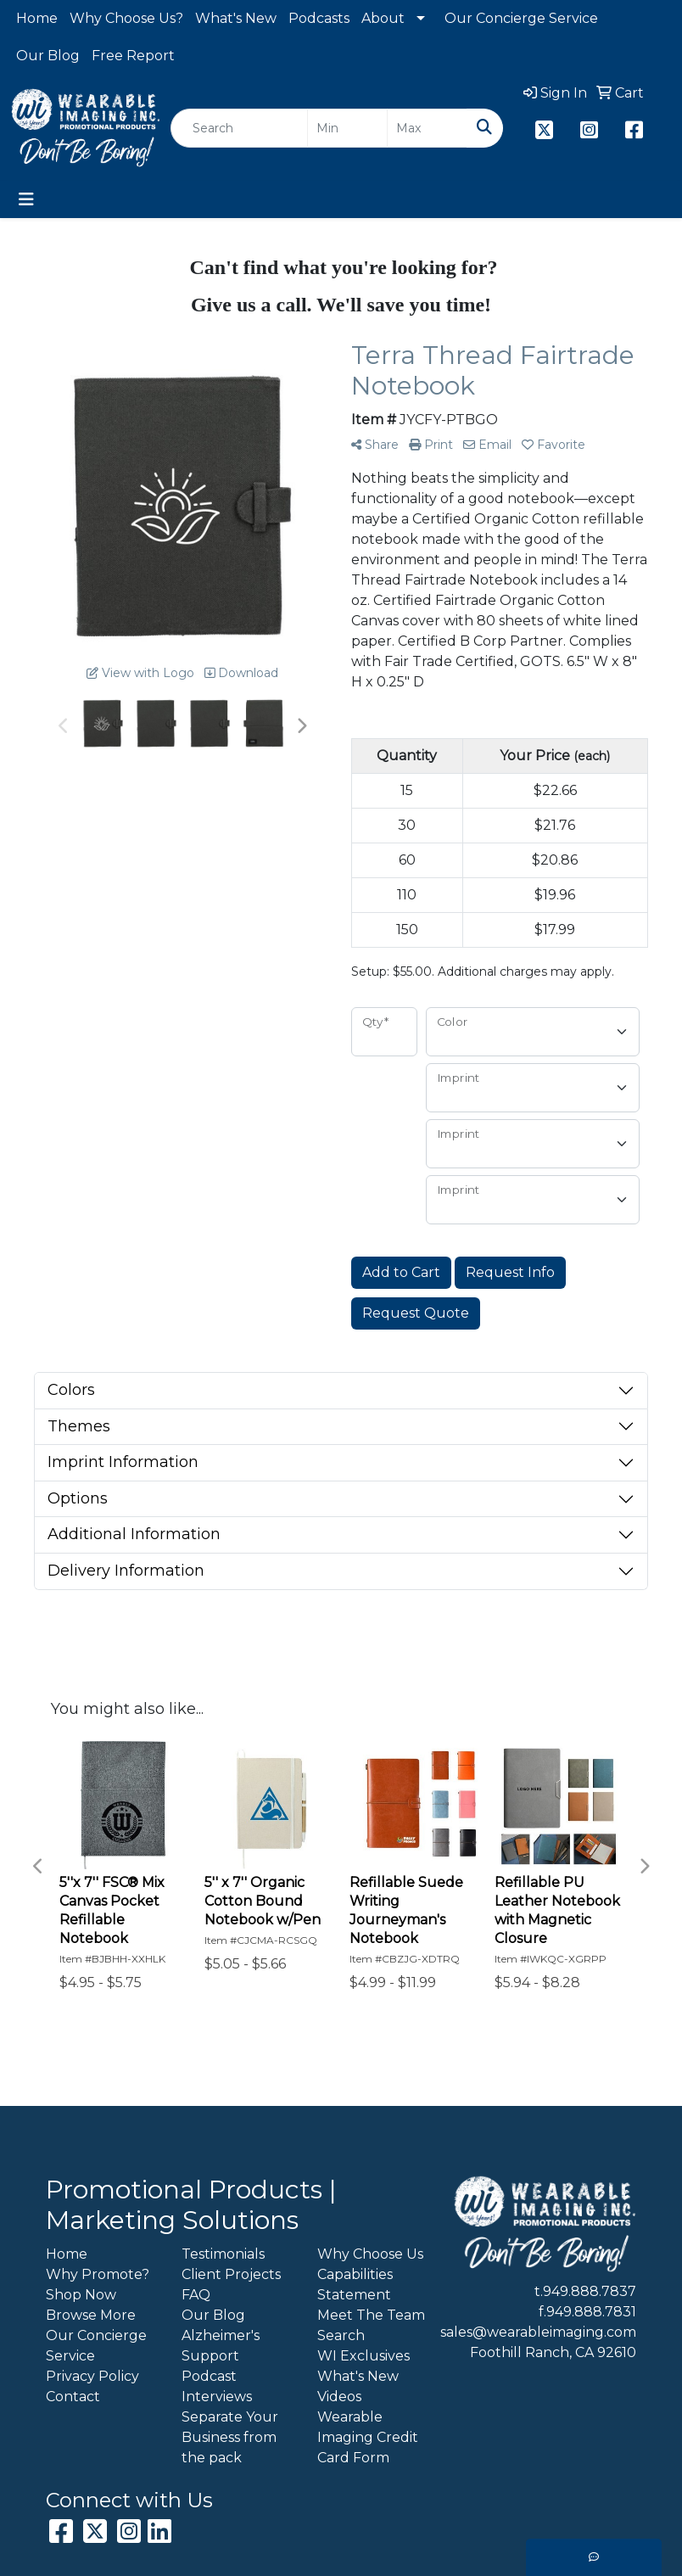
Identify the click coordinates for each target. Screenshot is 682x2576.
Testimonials (223, 2254)
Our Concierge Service (521, 18)
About (383, 18)
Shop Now (81, 2295)
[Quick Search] (239, 128)
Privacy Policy (92, 2376)
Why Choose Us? (126, 18)
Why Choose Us (370, 2254)
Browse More (91, 2315)
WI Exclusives (363, 2356)
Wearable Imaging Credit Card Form (367, 2437)
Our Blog (48, 56)
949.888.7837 (589, 2291)
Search (341, 2335)
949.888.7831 (591, 2312)
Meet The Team (371, 2315)
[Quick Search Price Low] (347, 128)
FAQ (196, 2295)
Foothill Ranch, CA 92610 (553, 2352)
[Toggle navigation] (26, 199)
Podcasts (318, 18)
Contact (73, 2396)
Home (37, 18)
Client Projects (231, 2274)
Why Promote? (97, 2274)
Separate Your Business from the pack (230, 2437)
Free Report (133, 56)
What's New (236, 18)
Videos (339, 2396)
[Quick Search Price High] (427, 128)
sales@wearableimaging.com (538, 2332)
